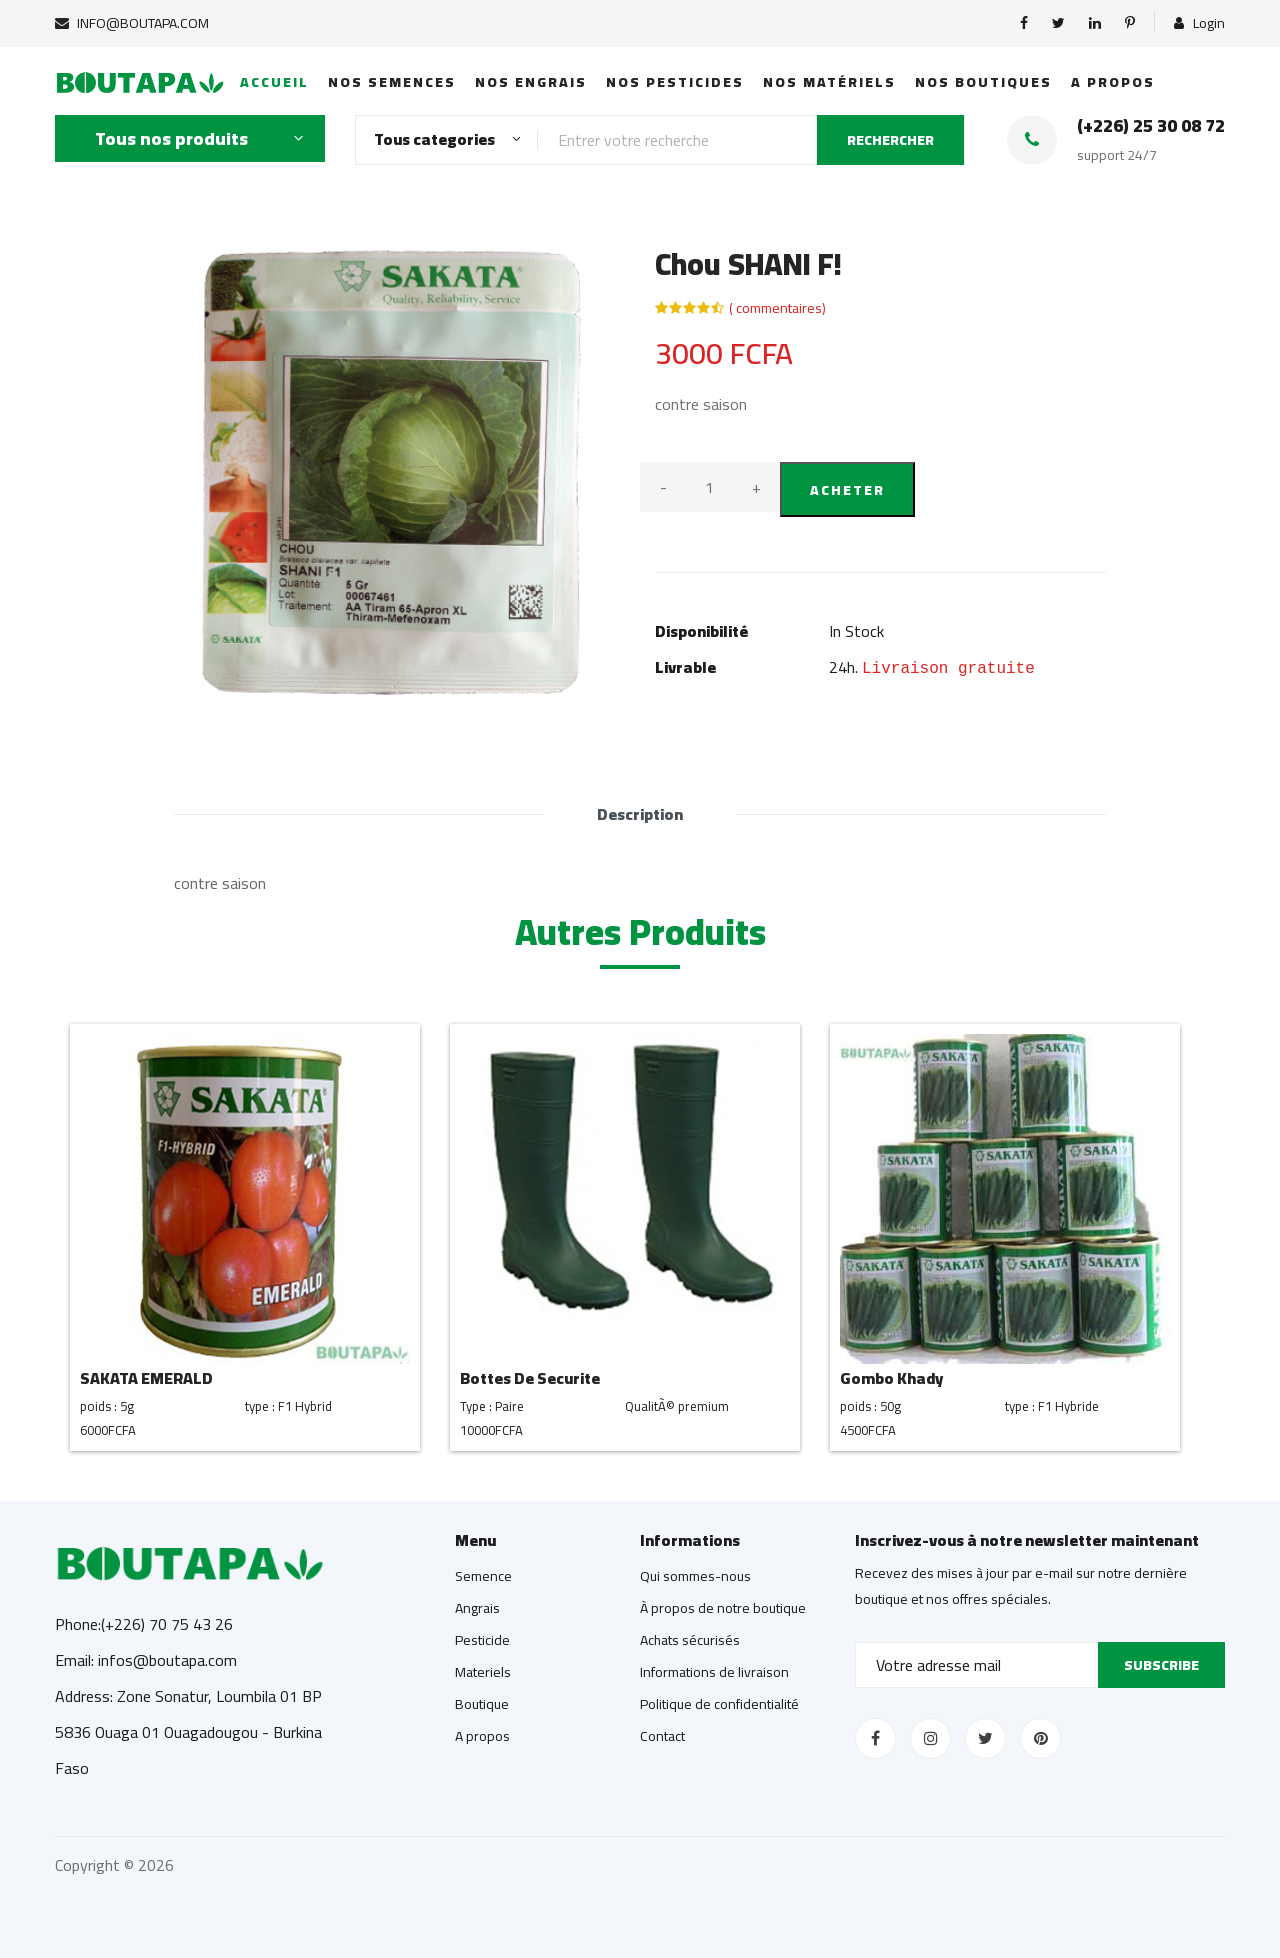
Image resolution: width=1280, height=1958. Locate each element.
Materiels (483, 1672)
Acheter (847, 490)
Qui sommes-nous (695, 1576)
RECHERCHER (890, 140)
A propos (1113, 82)
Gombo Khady (891, 1378)
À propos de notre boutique (723, 1608)
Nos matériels (829, 82)
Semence (483, 1576)
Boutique (482, 1704)
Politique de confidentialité (719, 1704)
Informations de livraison (714, 1672)
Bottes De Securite (530, 1378)
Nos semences (392, 82)
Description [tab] (640, 814)
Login (1199, 23)
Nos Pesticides (675, 82)
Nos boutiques (983, 82)
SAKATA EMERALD (146, 1378)
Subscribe (1161, 1665)
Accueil (274, 82)
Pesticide (482, 1640)
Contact (662, 1736)
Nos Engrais (531, 82)
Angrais (477, 1608)
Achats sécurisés (690, 1640)
